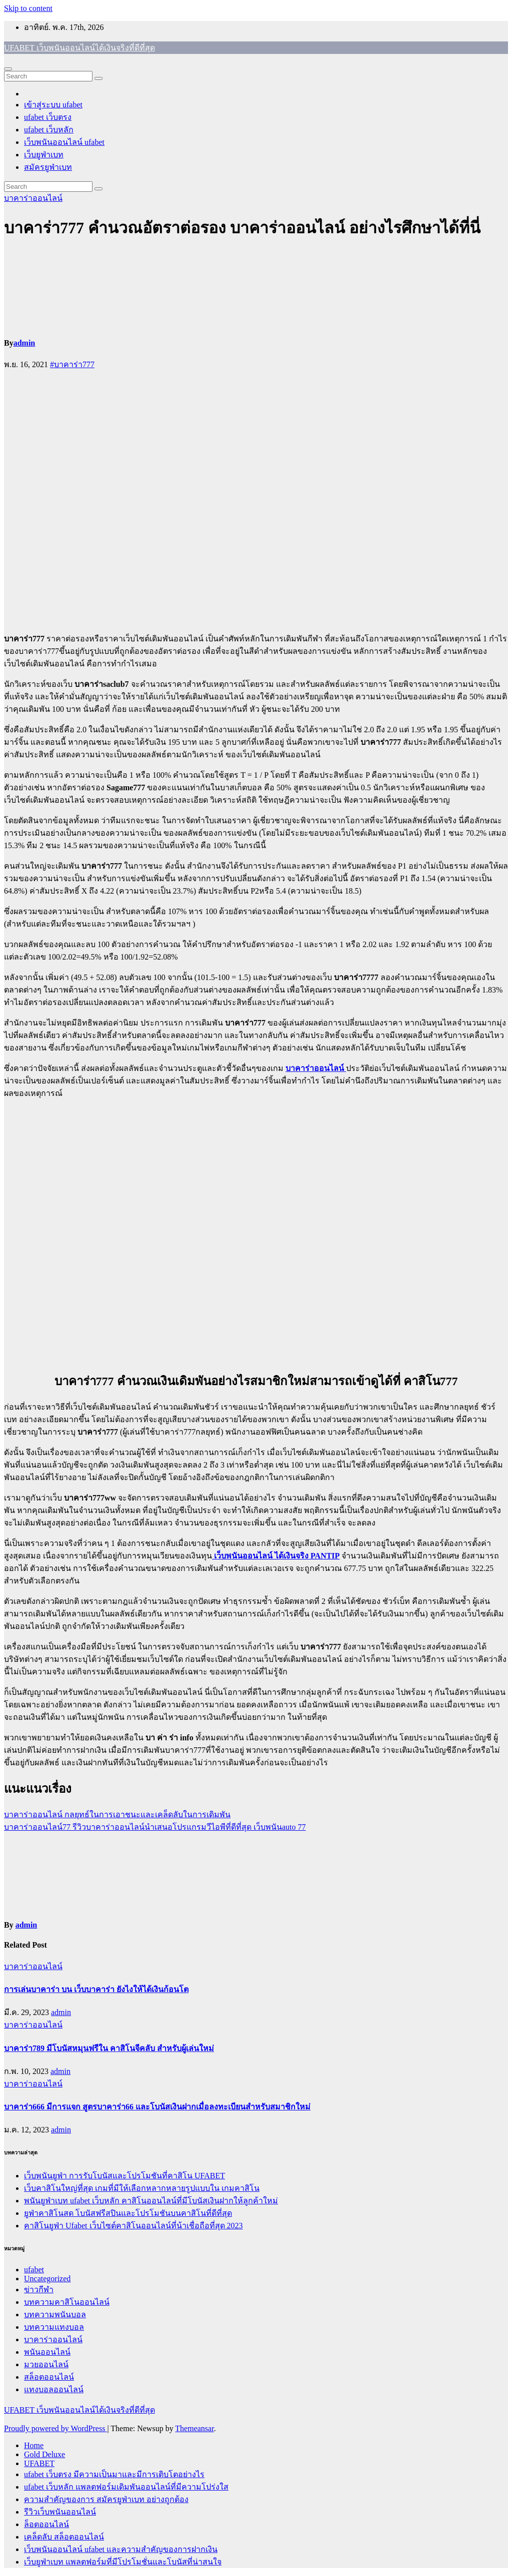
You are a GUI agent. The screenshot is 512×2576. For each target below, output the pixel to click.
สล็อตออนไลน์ (49, 2377)
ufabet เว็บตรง (48, 117)
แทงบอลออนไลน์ (54, 2389)
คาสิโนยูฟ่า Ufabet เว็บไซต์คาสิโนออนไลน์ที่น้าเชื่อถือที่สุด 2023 (133, 2225)
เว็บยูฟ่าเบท (44, 154)
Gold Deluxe (44, 2454)
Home (34, 2445)
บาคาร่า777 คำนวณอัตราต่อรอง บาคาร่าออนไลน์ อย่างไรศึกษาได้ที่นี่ (242, 228)
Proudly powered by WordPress (55, 2428)
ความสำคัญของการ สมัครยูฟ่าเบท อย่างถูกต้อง (106, 2499)
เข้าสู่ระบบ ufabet (53, 104)
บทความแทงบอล (54, 2327)
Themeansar (194, 2428)
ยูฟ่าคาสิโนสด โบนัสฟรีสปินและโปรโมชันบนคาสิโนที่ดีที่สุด (128, 2213)
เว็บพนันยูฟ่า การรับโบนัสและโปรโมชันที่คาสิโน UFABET (124, 2175)
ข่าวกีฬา (39, 2289)
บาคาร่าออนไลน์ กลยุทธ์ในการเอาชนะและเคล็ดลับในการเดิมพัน (117, 1814)
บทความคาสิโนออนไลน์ (67, 2302)
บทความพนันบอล (55, 2314)
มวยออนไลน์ (46, 2364)
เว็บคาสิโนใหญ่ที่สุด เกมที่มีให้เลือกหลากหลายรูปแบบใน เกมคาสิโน (142, 2188)
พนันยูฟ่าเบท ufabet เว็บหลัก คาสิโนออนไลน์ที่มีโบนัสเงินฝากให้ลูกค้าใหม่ (151, 2200)
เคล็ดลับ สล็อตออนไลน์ (64, 2537)
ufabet (34, 2269)
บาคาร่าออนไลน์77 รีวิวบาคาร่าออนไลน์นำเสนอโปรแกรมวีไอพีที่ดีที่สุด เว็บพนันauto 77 (155, 1827)
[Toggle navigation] (8, 68)
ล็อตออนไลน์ (46, 2524)
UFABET (39, 2463)
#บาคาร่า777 (72, 364)
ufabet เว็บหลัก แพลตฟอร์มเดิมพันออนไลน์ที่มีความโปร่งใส (126, 2487)
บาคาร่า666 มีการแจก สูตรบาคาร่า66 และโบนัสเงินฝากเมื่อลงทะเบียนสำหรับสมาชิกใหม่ (157, 2106)
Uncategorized (47, 2278)
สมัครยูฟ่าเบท (48, 167)
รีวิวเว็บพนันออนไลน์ (60, 2512)
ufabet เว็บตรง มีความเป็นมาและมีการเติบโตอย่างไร (114, 2474)
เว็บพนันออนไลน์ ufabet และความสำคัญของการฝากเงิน (121, 2549)
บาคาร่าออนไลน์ (33, 198)
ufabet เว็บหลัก (49, 129)
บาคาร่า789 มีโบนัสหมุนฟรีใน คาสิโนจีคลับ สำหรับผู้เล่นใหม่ (109, 2048)
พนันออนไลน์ (47, 2352)
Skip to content (28, 8)
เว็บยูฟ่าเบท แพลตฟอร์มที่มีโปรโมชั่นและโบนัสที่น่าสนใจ (123, 2562)
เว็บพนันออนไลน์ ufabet (64, 142)
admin (25, 343)
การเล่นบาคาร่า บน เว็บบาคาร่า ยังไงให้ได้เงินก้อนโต (96, 1989)
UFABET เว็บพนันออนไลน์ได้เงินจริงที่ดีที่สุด (79, 47)
